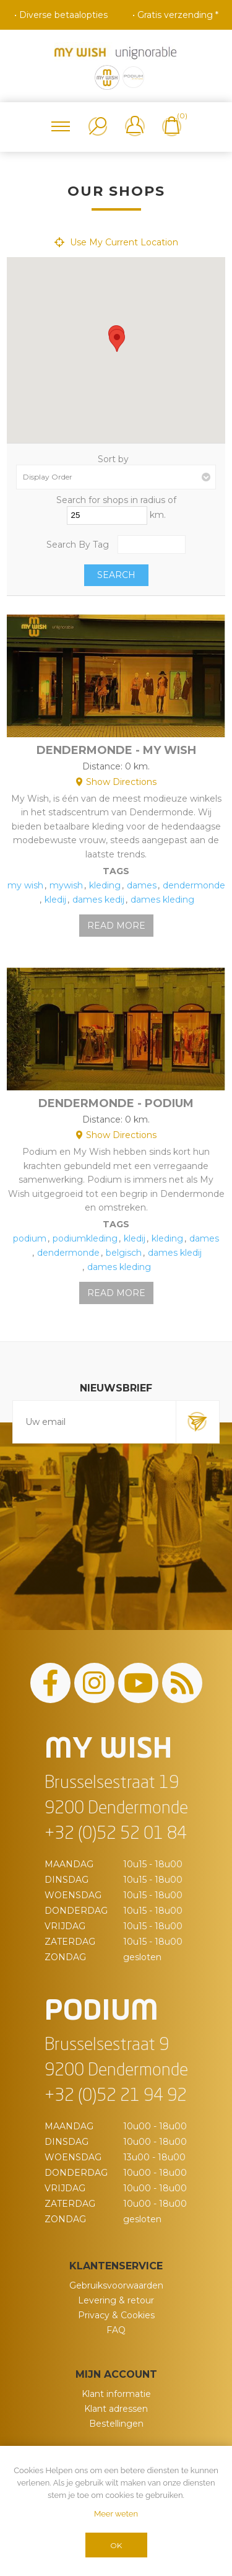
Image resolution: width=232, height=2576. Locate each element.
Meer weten (116, 2513)
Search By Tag (77, 544)
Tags (116, 871)
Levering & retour (116, 2300)
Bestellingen (116, 2423)
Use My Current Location (124, 242)
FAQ (116, 2330)
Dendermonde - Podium (116, 1103)
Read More (116, 925)
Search (116, 574)
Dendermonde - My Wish (116, 750)
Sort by (113, 459)
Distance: (102, 766)
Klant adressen (116, 2408)
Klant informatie (116, 2393)
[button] (117, 340)
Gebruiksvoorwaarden (116, 2285)
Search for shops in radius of (116, 500)
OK (116, 2545)
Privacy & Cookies (116, 2315)
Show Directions (121, 781)
